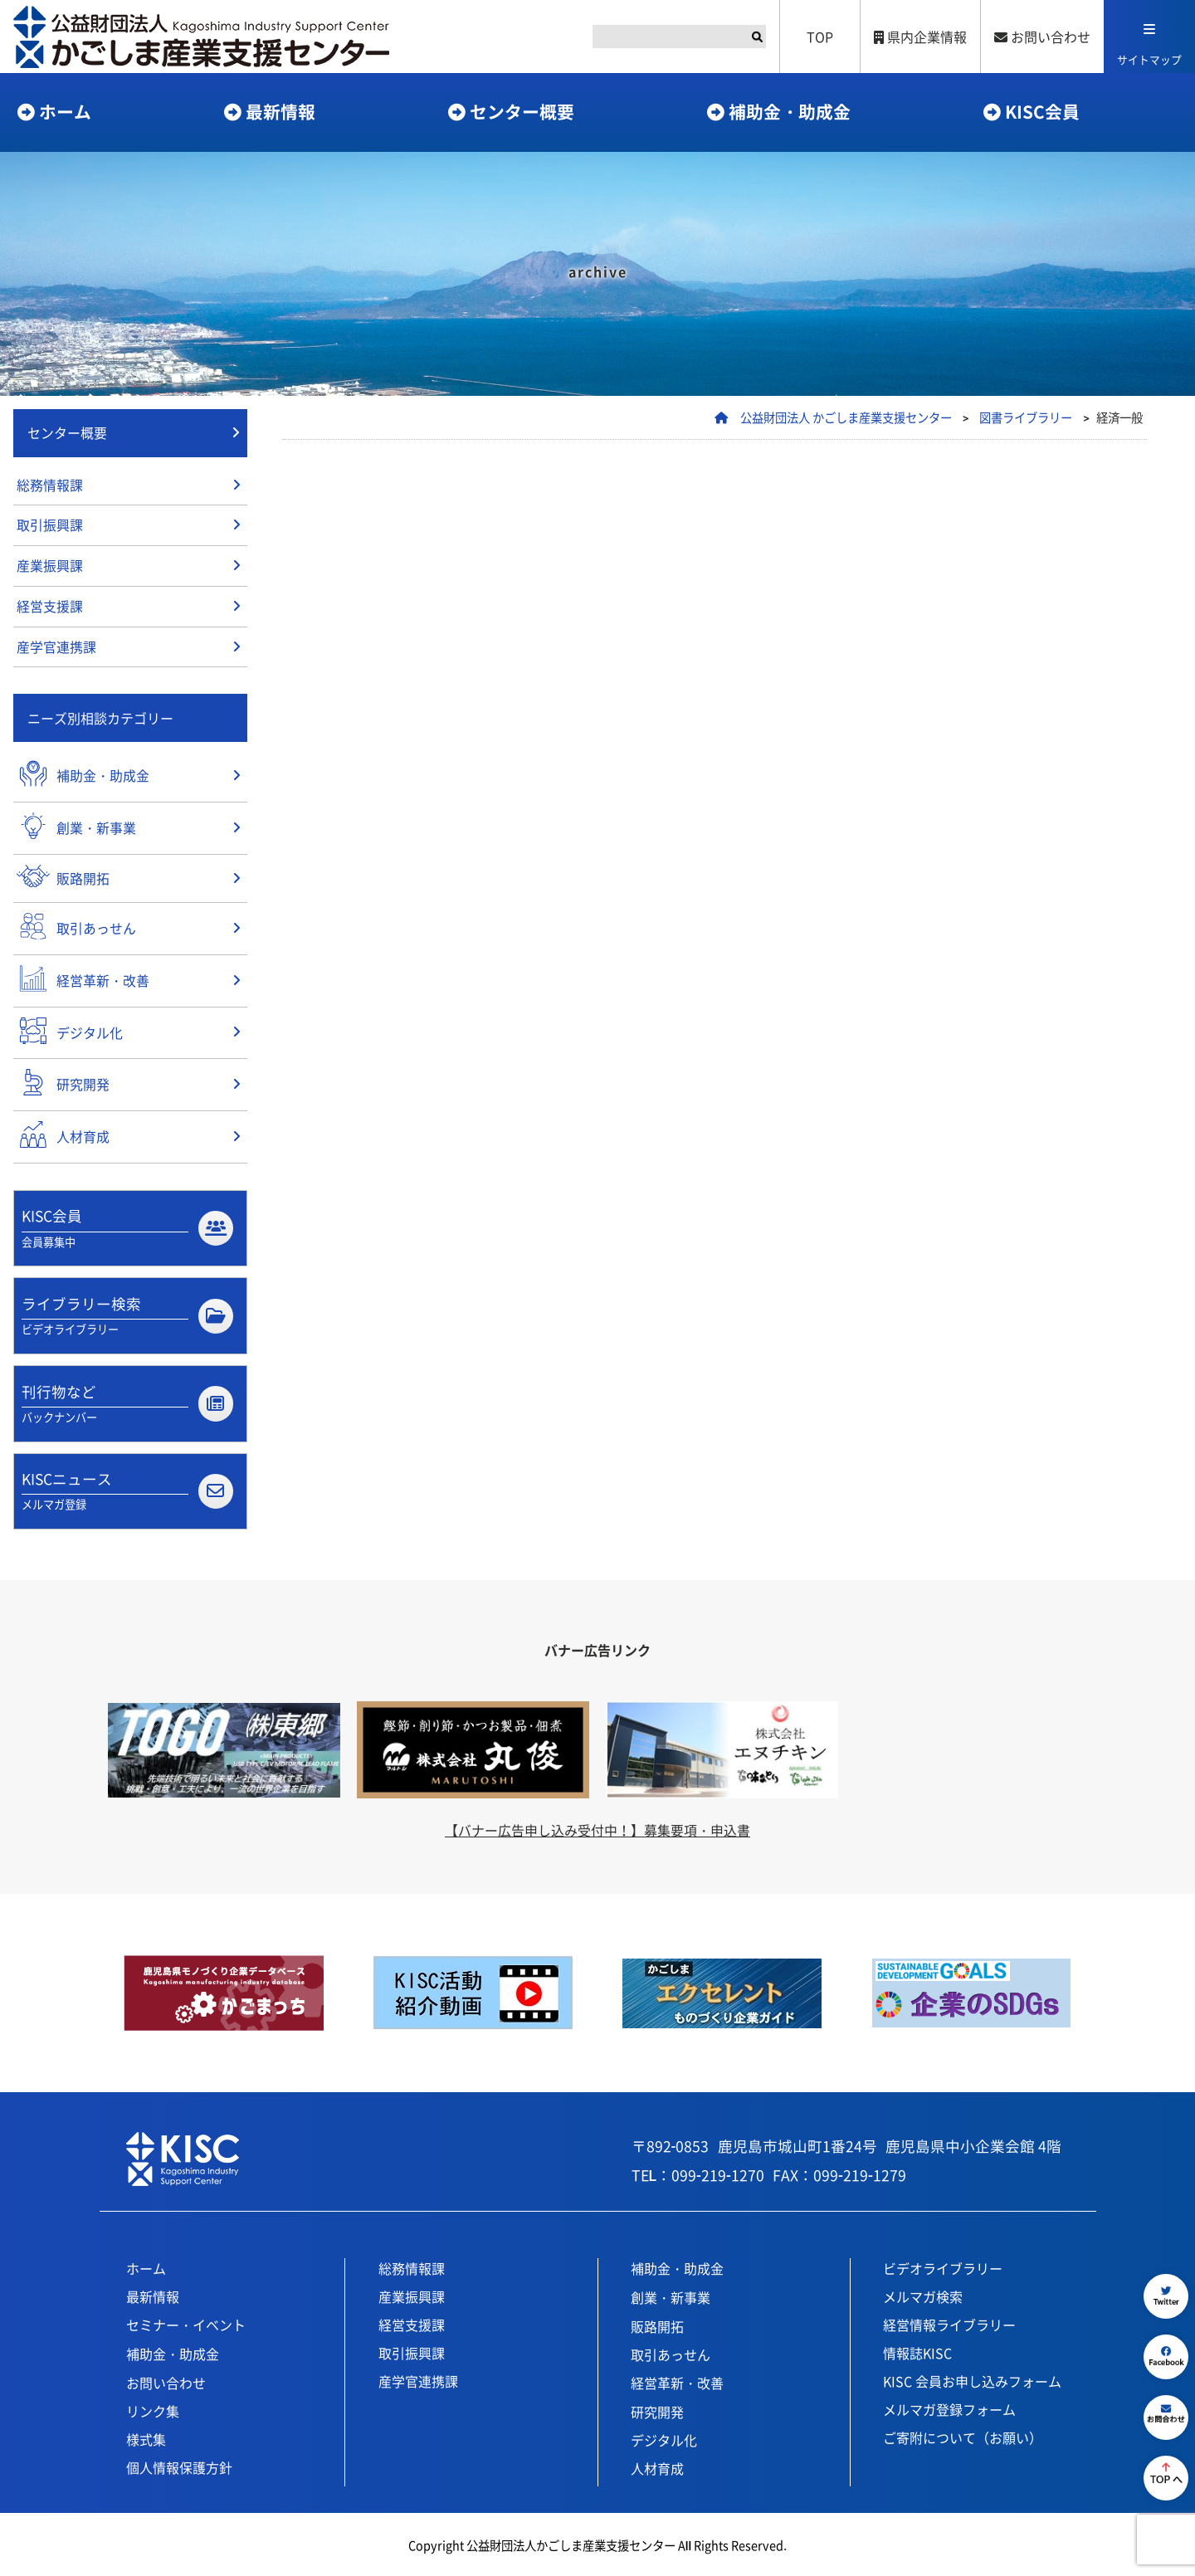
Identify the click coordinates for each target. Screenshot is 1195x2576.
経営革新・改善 (677, 2380)
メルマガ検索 (923, 2294)
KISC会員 (1042, 111)
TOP (820, 36)
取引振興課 (50, 526)
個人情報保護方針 (179, 2465)
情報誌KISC (917, 2350)
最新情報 (280, 111)
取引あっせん (670, 2352)
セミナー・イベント (186, 2322)
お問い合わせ (1042, 36)
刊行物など (127, 1401)
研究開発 (657, 2409)
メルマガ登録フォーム (949, 2407)
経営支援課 (50, 607)
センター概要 (522, 111)
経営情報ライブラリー (949, 2322)
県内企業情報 (920, 36)
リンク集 (152, 2408)
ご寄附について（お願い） (962, 2435)
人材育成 (657, 2466)
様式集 (146, 2437)
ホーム (65, 111)
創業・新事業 (670, 2295)
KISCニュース (127, 1489)
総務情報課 (50, 485)
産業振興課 (50, 567)
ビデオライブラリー (942, 2266)
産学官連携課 (56, 648)
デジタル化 (664, 2437)
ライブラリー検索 (127, 1313)
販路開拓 (657, 2324)
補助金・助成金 (790, 111)
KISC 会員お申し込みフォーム (972, 2378)
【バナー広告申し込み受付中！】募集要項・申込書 (597, 1827)
